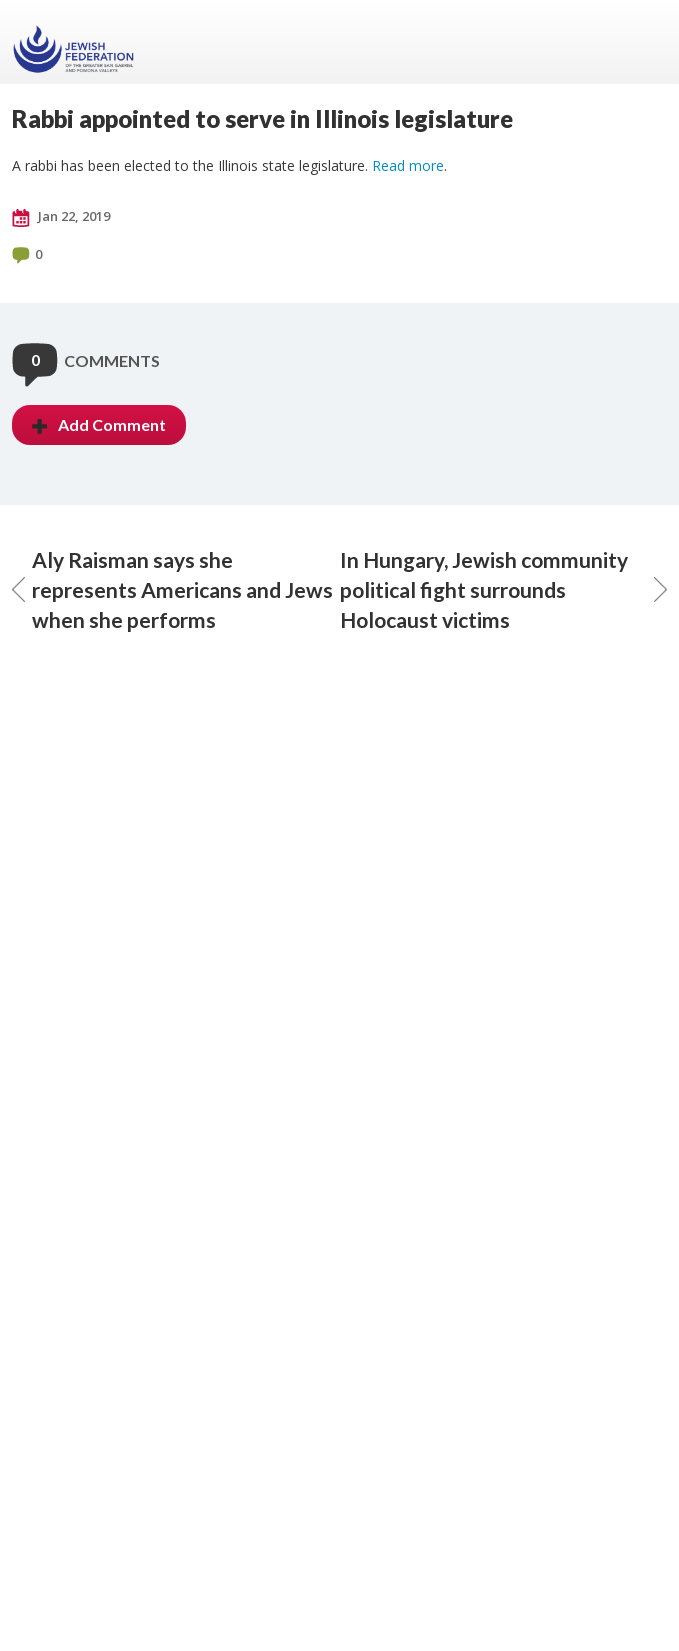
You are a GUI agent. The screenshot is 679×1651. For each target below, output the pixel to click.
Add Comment (99, 424)
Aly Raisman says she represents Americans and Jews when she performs (172, 589)
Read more (408, 165)
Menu (644, 42)
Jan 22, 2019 (61, 217)
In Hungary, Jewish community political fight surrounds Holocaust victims (504, 589)
